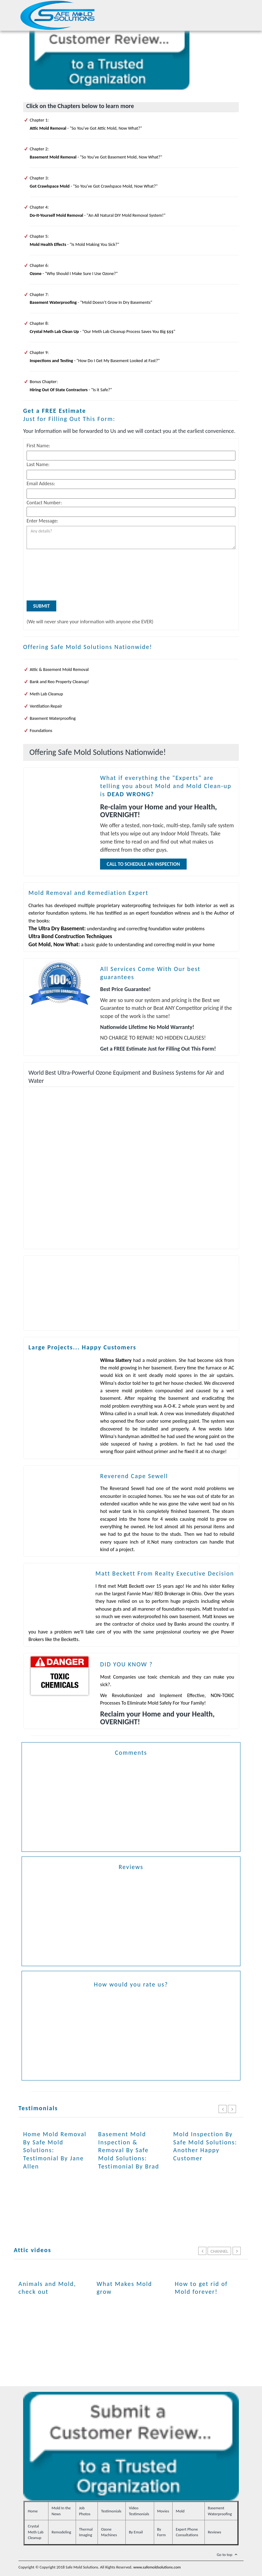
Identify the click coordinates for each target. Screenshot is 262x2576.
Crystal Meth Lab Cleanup (35, 2532)
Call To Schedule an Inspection (143, 864)
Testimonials (111, 2511)
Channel (219, 2251)
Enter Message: (42, 521)
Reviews (214, 2532)
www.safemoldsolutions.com (157, 2567)
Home (33, 2511)
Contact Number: (44, 503)
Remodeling (61, 2532)
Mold (180, 2511)
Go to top (228, 2554)
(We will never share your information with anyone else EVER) (90, 622)
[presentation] (52, 576)
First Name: (38, 446)
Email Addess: (41, 483)
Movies (163, 2511)
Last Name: (38, 464)
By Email (136, 2532)
